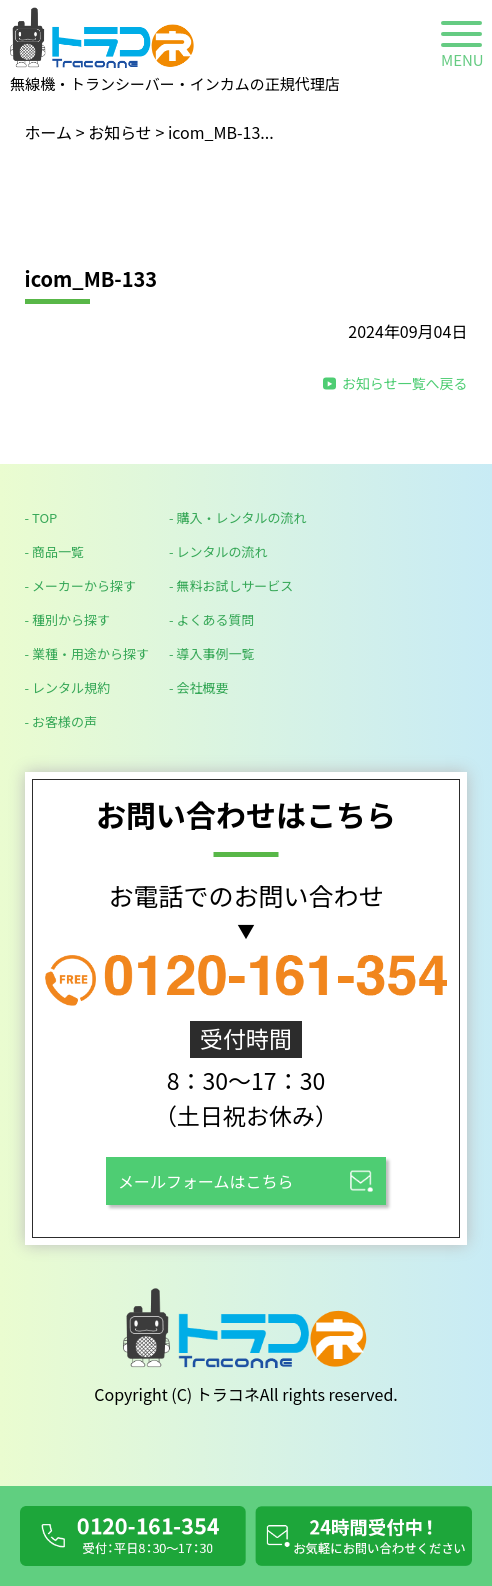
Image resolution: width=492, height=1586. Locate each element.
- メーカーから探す (80, 585)
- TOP (41, 517)
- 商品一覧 (54, 551)
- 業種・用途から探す (87, 653)
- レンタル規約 (67, 687)
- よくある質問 (211, 619)
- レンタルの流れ (218, 551)
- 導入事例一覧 (211, 653)
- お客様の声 (61, 721)
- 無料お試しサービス (231, 585)
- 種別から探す (67, 619)
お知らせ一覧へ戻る (405, 383)
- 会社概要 (198, 687)
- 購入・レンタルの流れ (237, 517)
